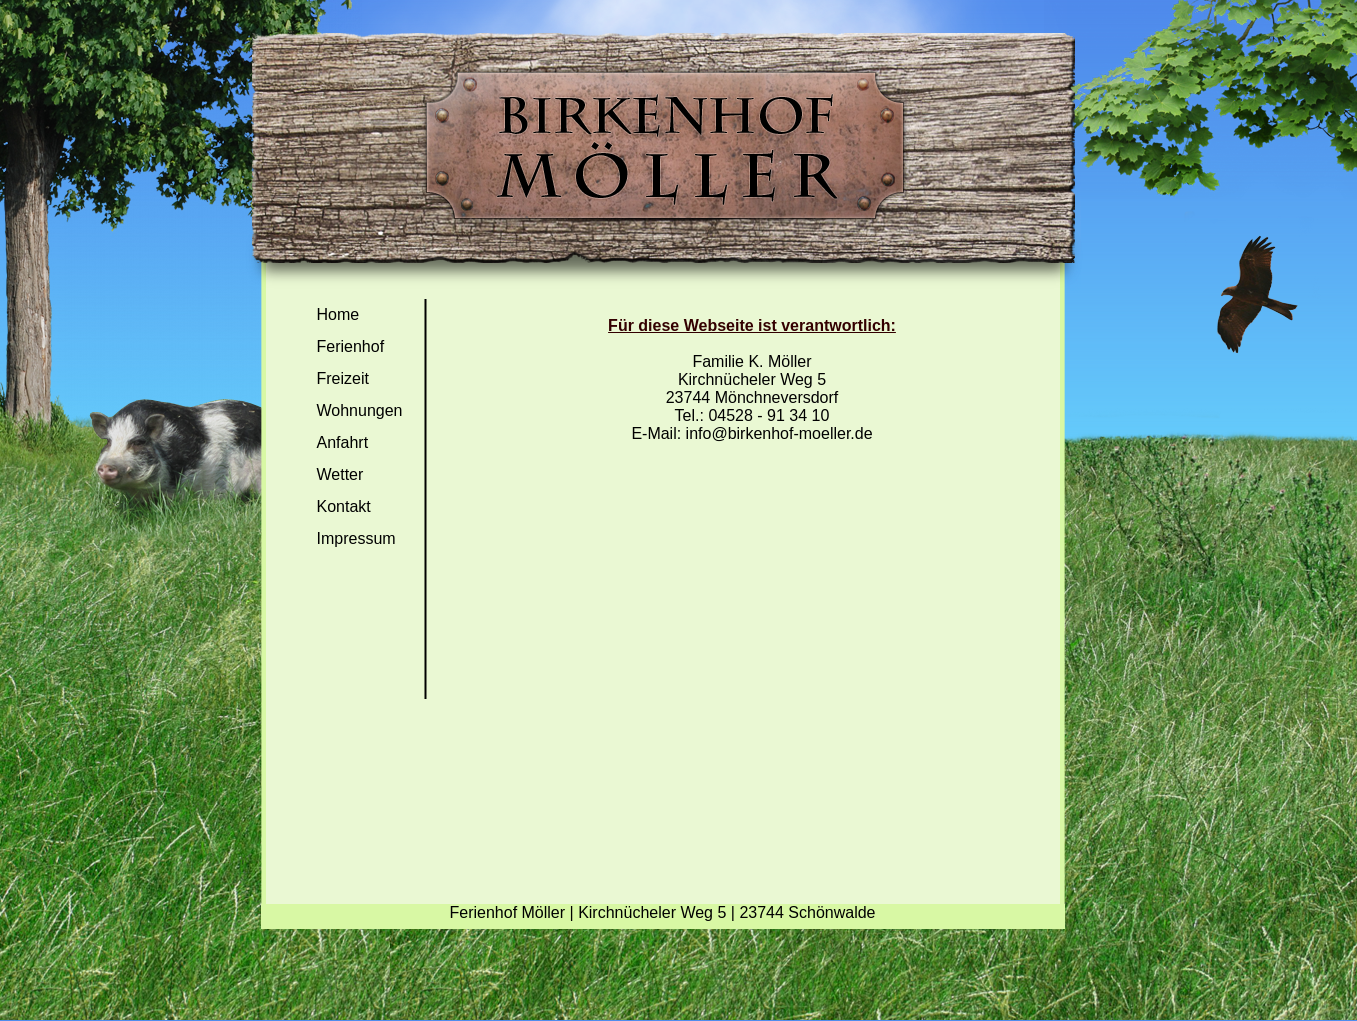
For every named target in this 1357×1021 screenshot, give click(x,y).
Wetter (340, 474)
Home (338, 314)
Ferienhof (351, 346)
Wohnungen (360, 410)
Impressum (356, 538)
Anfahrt (343, 442)
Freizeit (343, 378)
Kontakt (344, 506)
